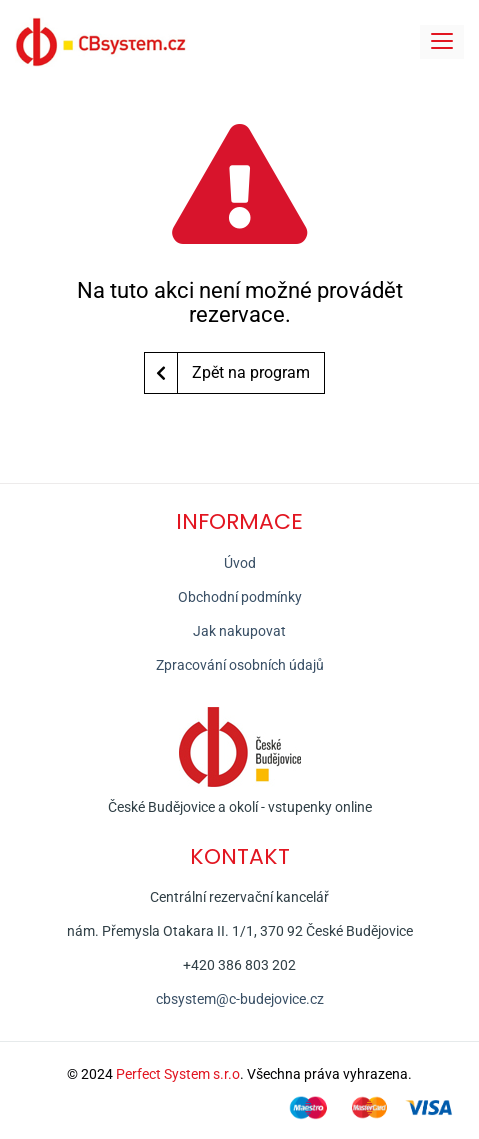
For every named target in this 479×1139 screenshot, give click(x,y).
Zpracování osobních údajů (240, 665)
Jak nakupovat (239, 631)
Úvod (240, 563)
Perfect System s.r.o (178, 1074)
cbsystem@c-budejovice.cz (240, 999)
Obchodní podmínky (240, 597)
